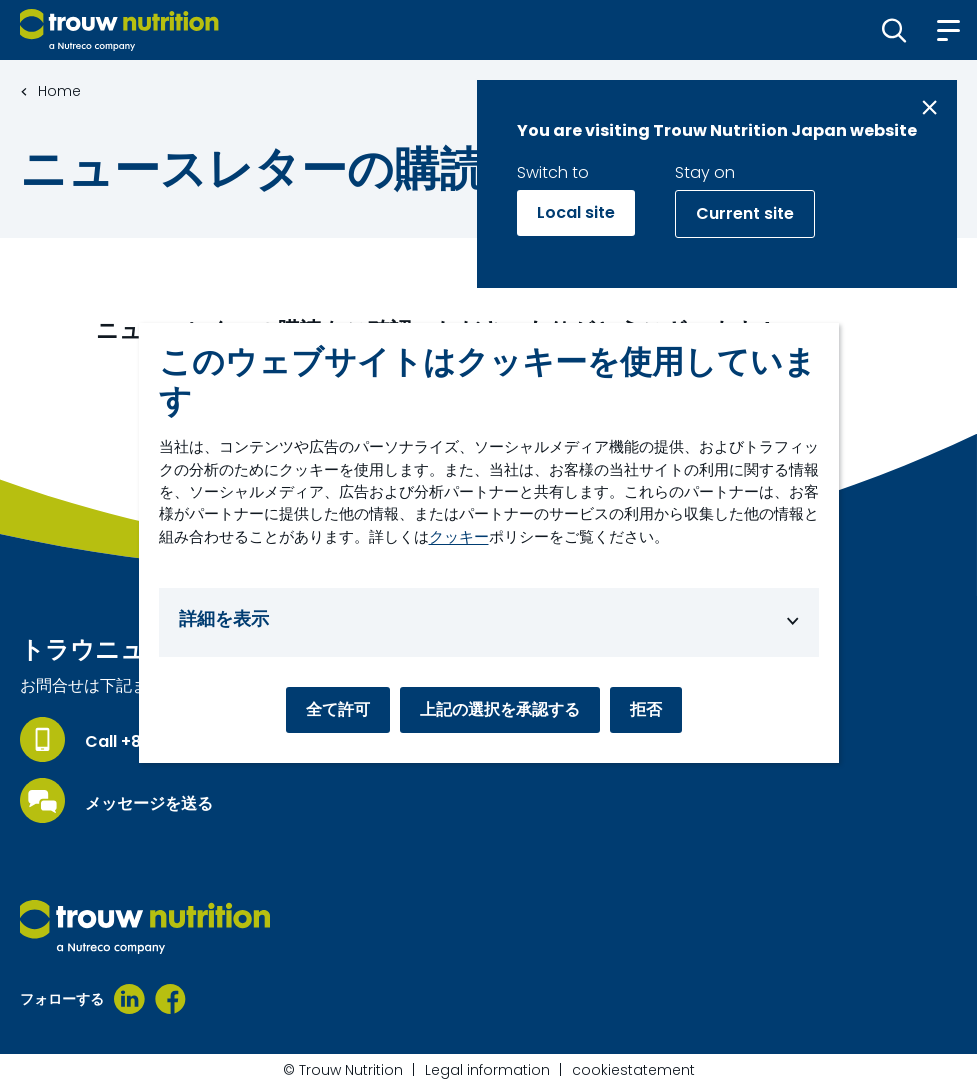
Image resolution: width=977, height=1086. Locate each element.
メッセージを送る (149, 804)
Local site (576, 212)
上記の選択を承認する (500, 709)
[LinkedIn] (129, 999)
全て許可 (338, 709)
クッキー (459, 536)
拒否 (646, 709)
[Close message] (929, 107)
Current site (745, 213)
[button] (894, 30)
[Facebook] (170, 999)
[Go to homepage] (119, 30)
